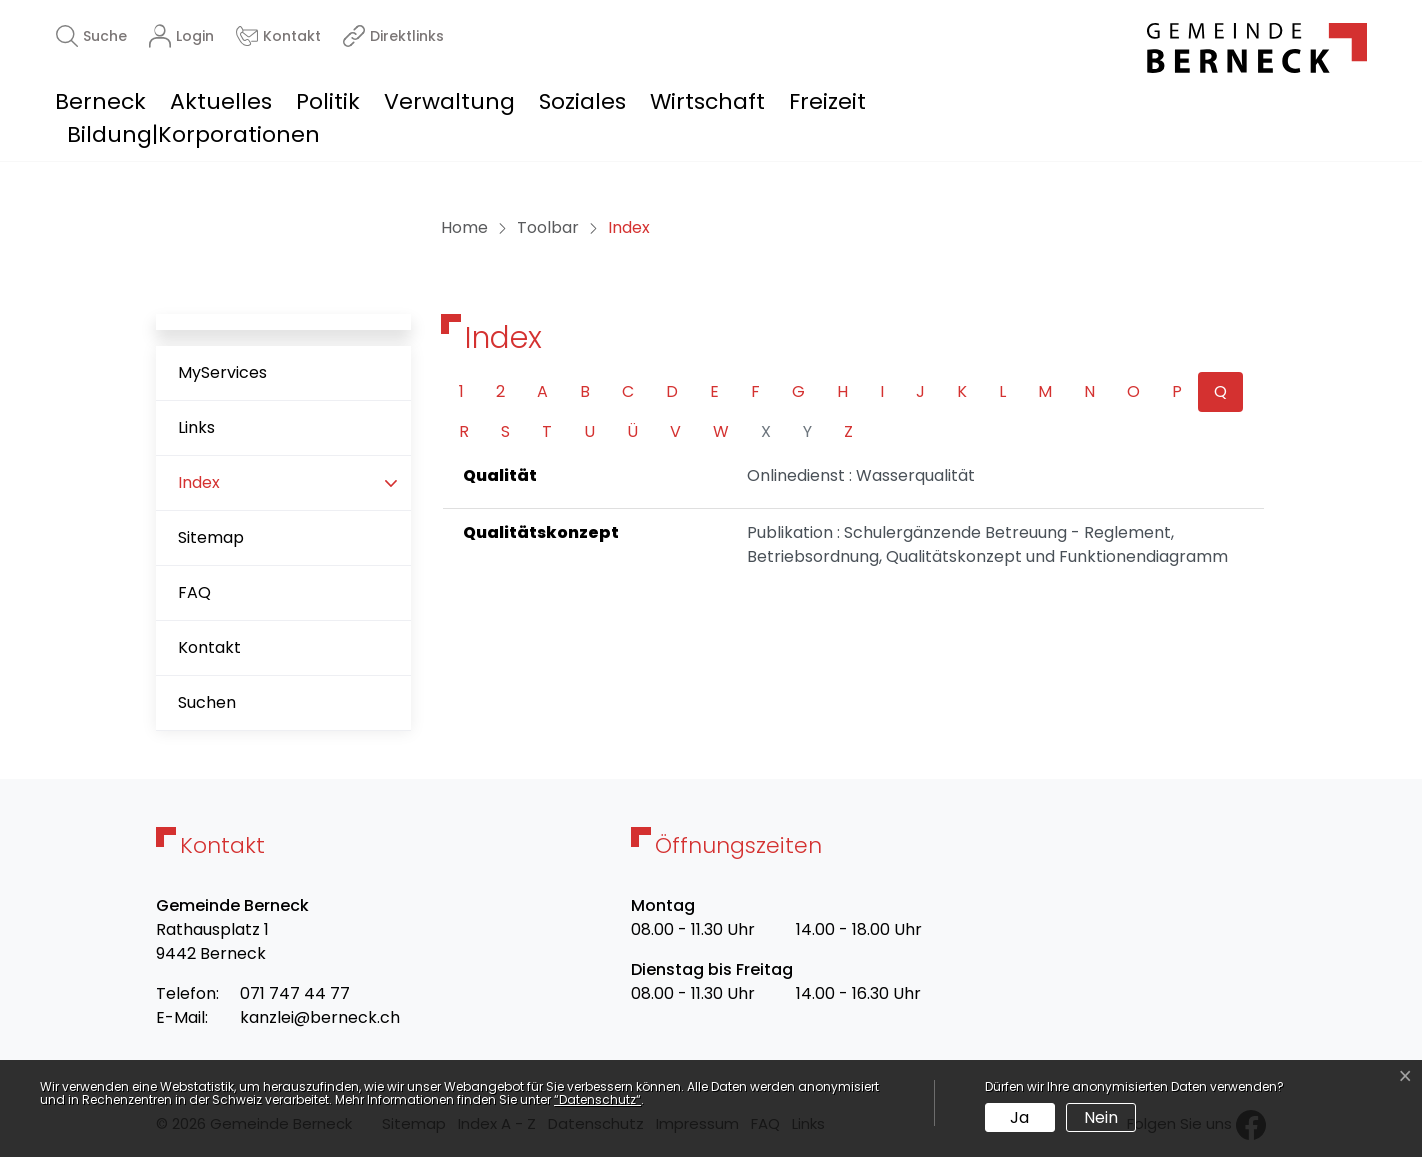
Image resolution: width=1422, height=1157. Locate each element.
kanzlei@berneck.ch (320, 1017)
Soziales (582, 101)
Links (196, 427)
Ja (1019, 1117)
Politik (328, 101)
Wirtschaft (707, 101)
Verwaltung (449, 101)
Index (241, 490)
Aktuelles (221, 101)
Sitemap (211, 537)
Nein (1101, 1117)
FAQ (194, 592)
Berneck (100, 101)
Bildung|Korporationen (193, 134)
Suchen (207, 702)
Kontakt (209, 647)
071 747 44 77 (295, 993)
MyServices (222, 372)
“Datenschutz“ (597, 1099)
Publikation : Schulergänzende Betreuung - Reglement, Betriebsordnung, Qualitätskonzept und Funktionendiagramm (987, 544)
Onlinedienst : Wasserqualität (861, 475)
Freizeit (827, 101)
